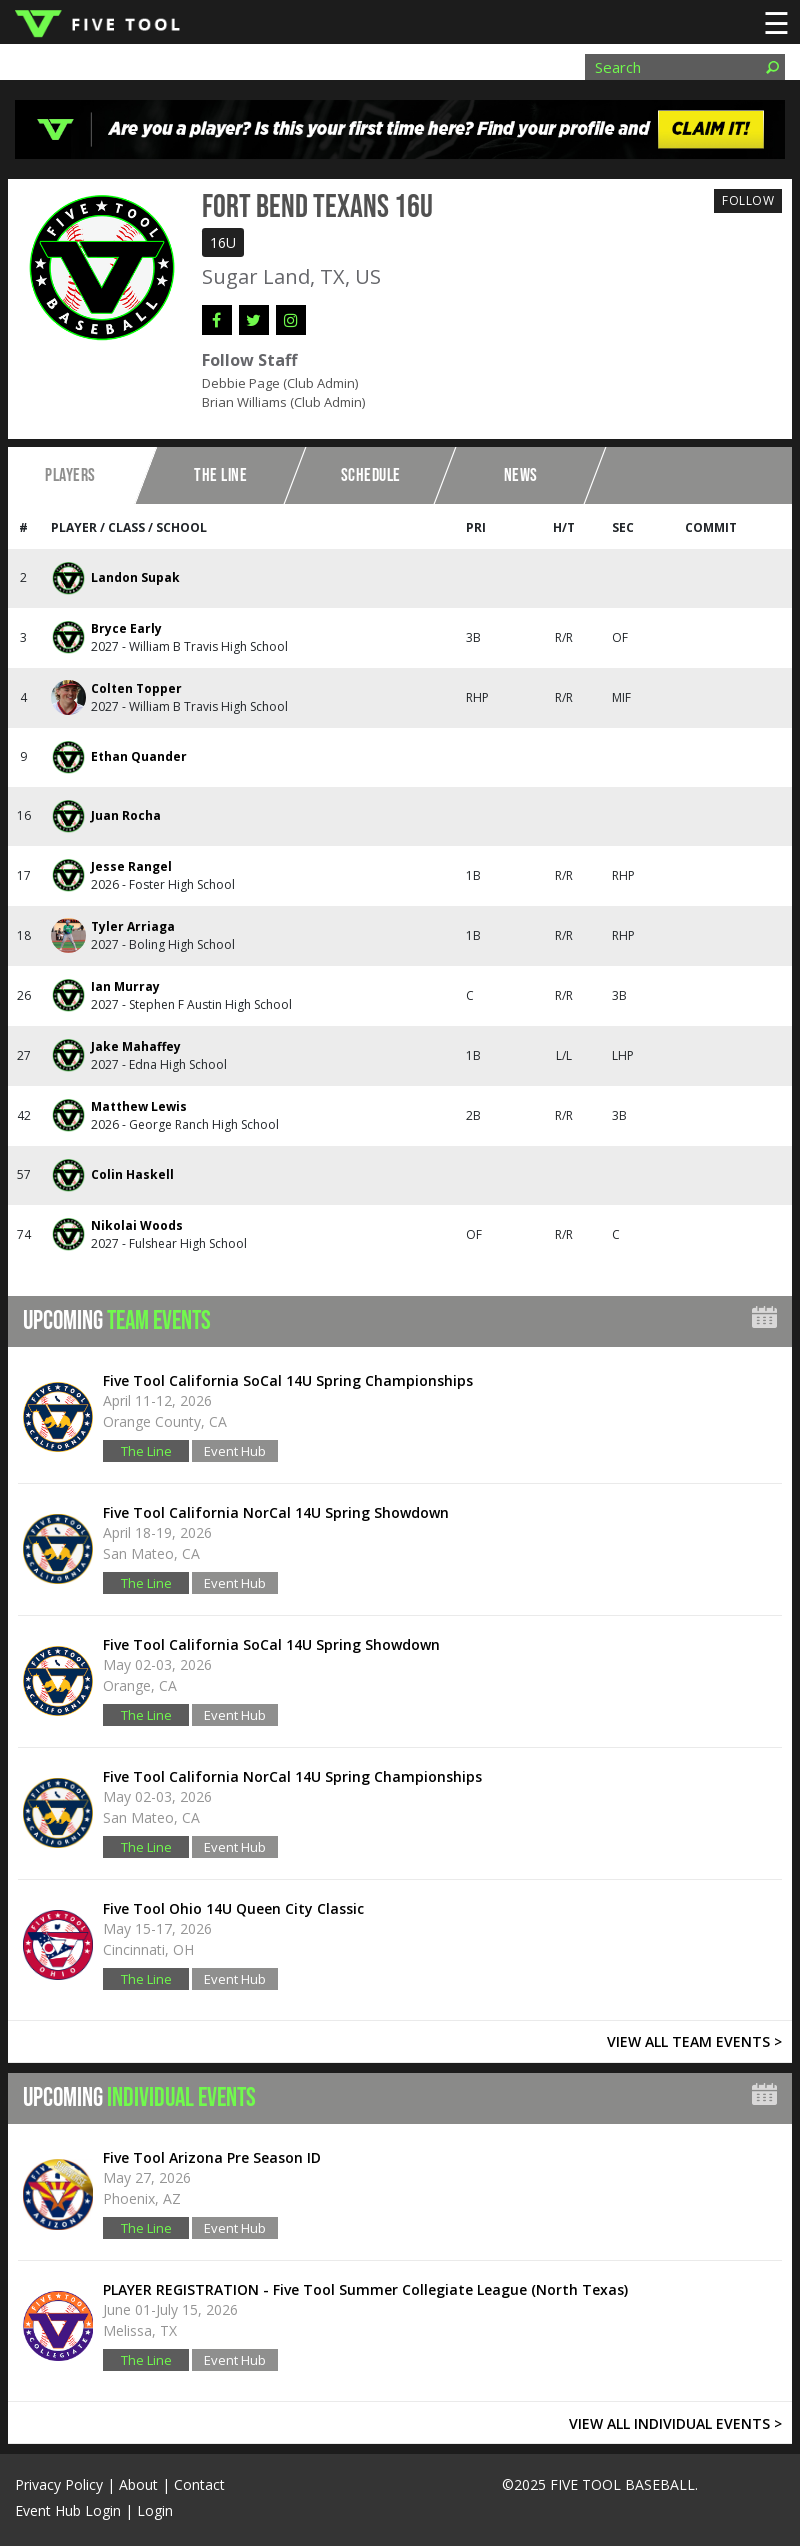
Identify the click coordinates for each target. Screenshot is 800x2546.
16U (223, 242)
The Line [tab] (220, 475)
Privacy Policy (59, 2484)
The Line (146, 1451)
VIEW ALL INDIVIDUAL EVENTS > (675, 2423)
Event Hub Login (68, 2510)
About (138, 2484)
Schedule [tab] (371, 475)
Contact (199, 2484)
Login (155, 2510)
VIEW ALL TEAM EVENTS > (694, 2041)
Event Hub (235, 1451)
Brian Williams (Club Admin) (283, 402)
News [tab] (521, 475)
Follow (748, 200)
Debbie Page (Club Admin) (280, 383)
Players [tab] (70, 475)
